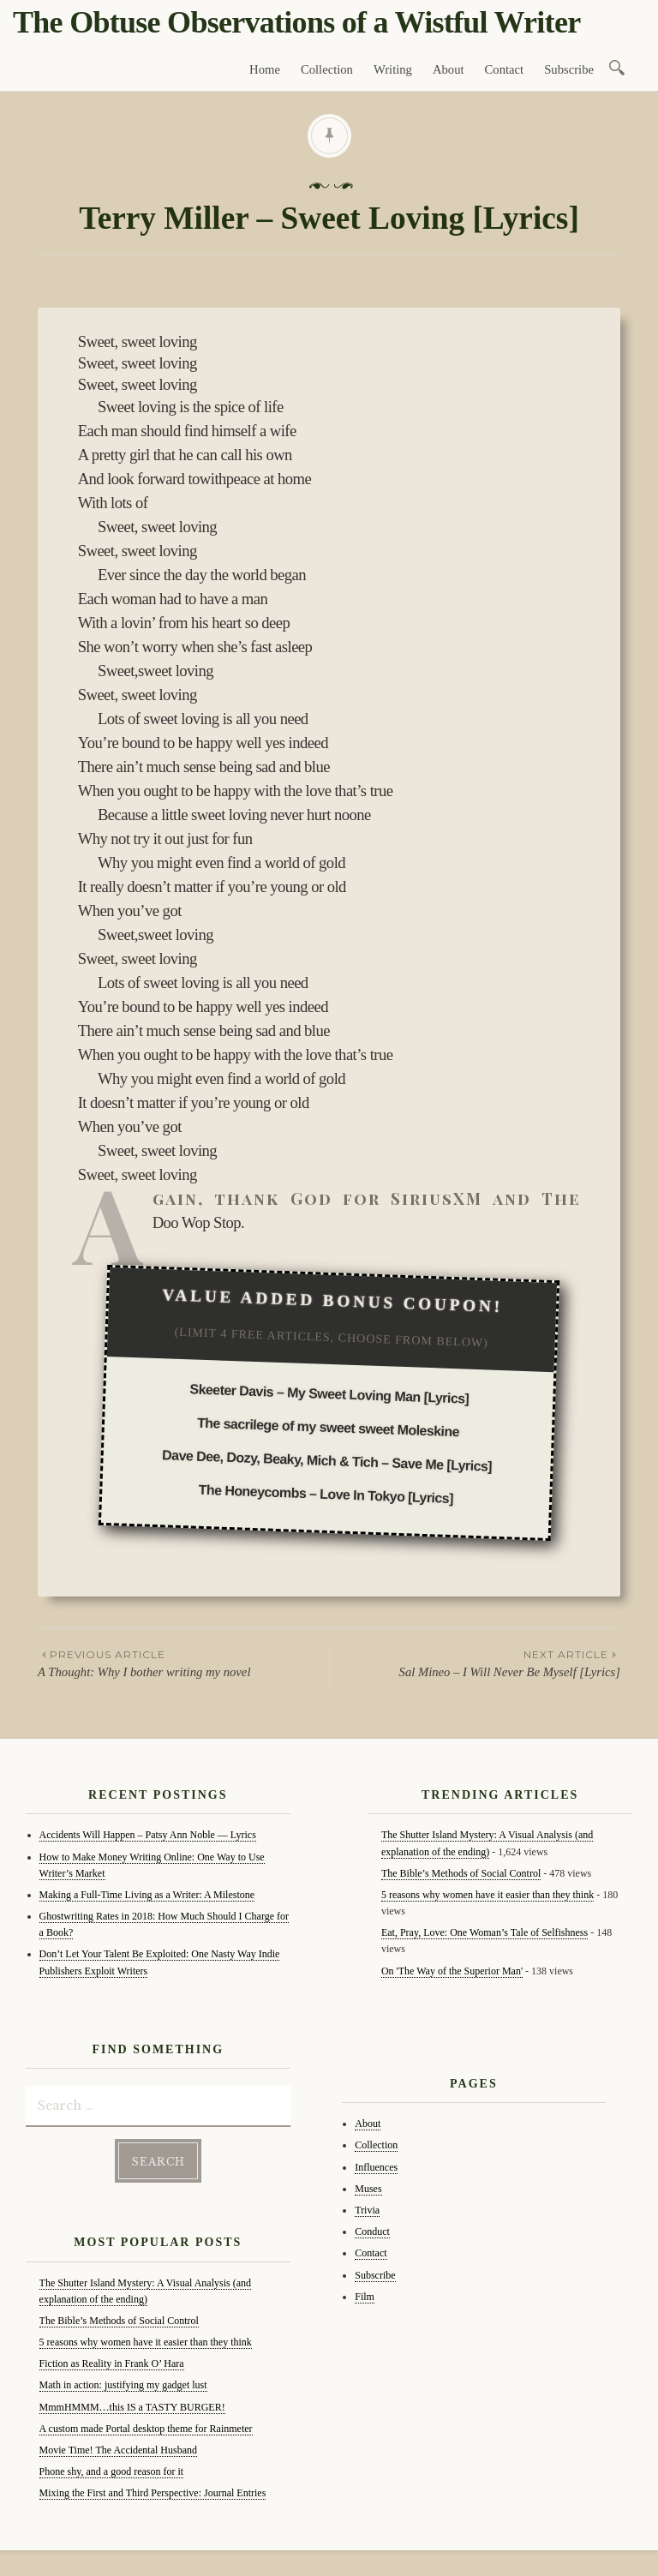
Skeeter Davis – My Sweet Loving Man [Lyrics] (329, 1393)
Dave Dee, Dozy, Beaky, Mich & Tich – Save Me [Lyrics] (327, 1460)
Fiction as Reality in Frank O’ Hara (111, 2363)
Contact (504, 69)
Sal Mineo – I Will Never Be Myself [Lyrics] (475, 1662)
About (448, 69)
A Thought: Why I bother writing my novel (183, 1662)
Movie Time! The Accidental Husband (118, 2450)
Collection (327, 69)
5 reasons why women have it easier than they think (145, 2342)
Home (264, 69)
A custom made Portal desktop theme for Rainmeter (146, 2429)
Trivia (367, 2210)
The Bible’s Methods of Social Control (119, 2321)
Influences (376, 2167)
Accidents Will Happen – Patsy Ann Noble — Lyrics (147, 1835)
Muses (368, 2189)
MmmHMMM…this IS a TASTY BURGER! (132, 2407)
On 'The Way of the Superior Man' (452, 1971)
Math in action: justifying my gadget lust (123, 2385)
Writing (393, 69)
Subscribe (569, 69)
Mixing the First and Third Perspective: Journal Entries (152, 2493)
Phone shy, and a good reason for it (111, 2471)
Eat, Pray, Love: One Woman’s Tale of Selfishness (484, 1932)
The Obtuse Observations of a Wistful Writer (296, 22)
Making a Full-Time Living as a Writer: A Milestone (147, 1895)
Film (364, 2297)
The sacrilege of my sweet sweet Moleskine (328, 1428)
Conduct (372, 2232)
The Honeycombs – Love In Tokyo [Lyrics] (325, 1494)
